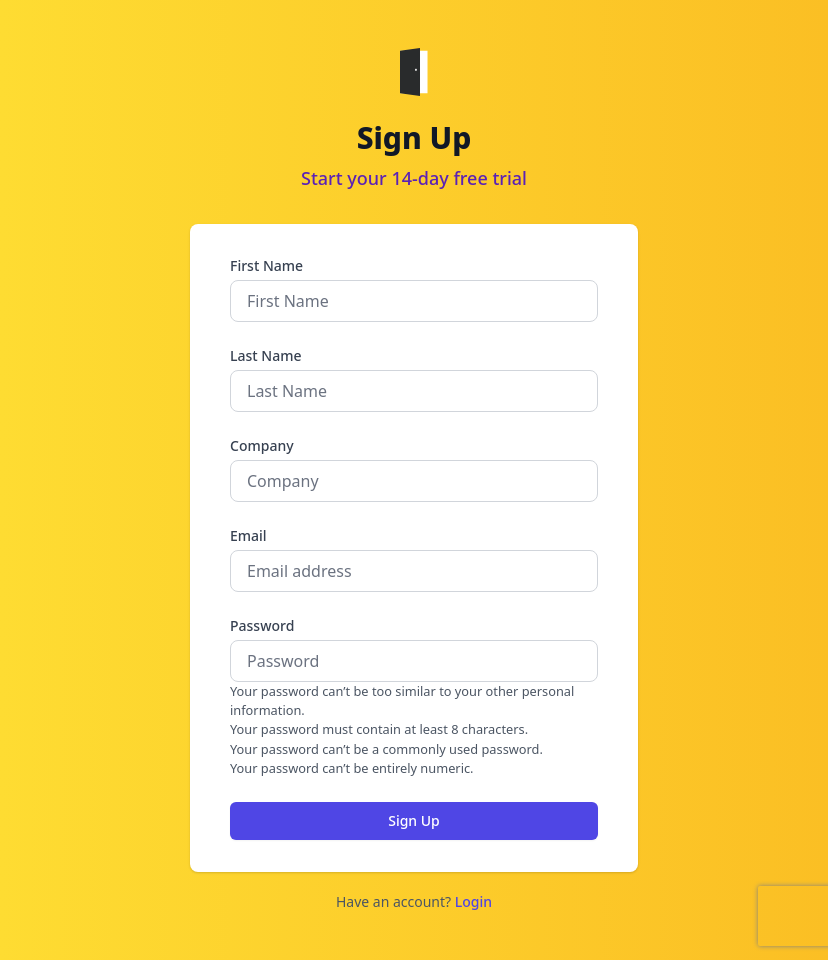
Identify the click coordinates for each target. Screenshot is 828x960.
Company (262, 445)
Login (473, 901)
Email (248, 535)
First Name (266, 265)
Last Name (265, 355)
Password (262, 625)
